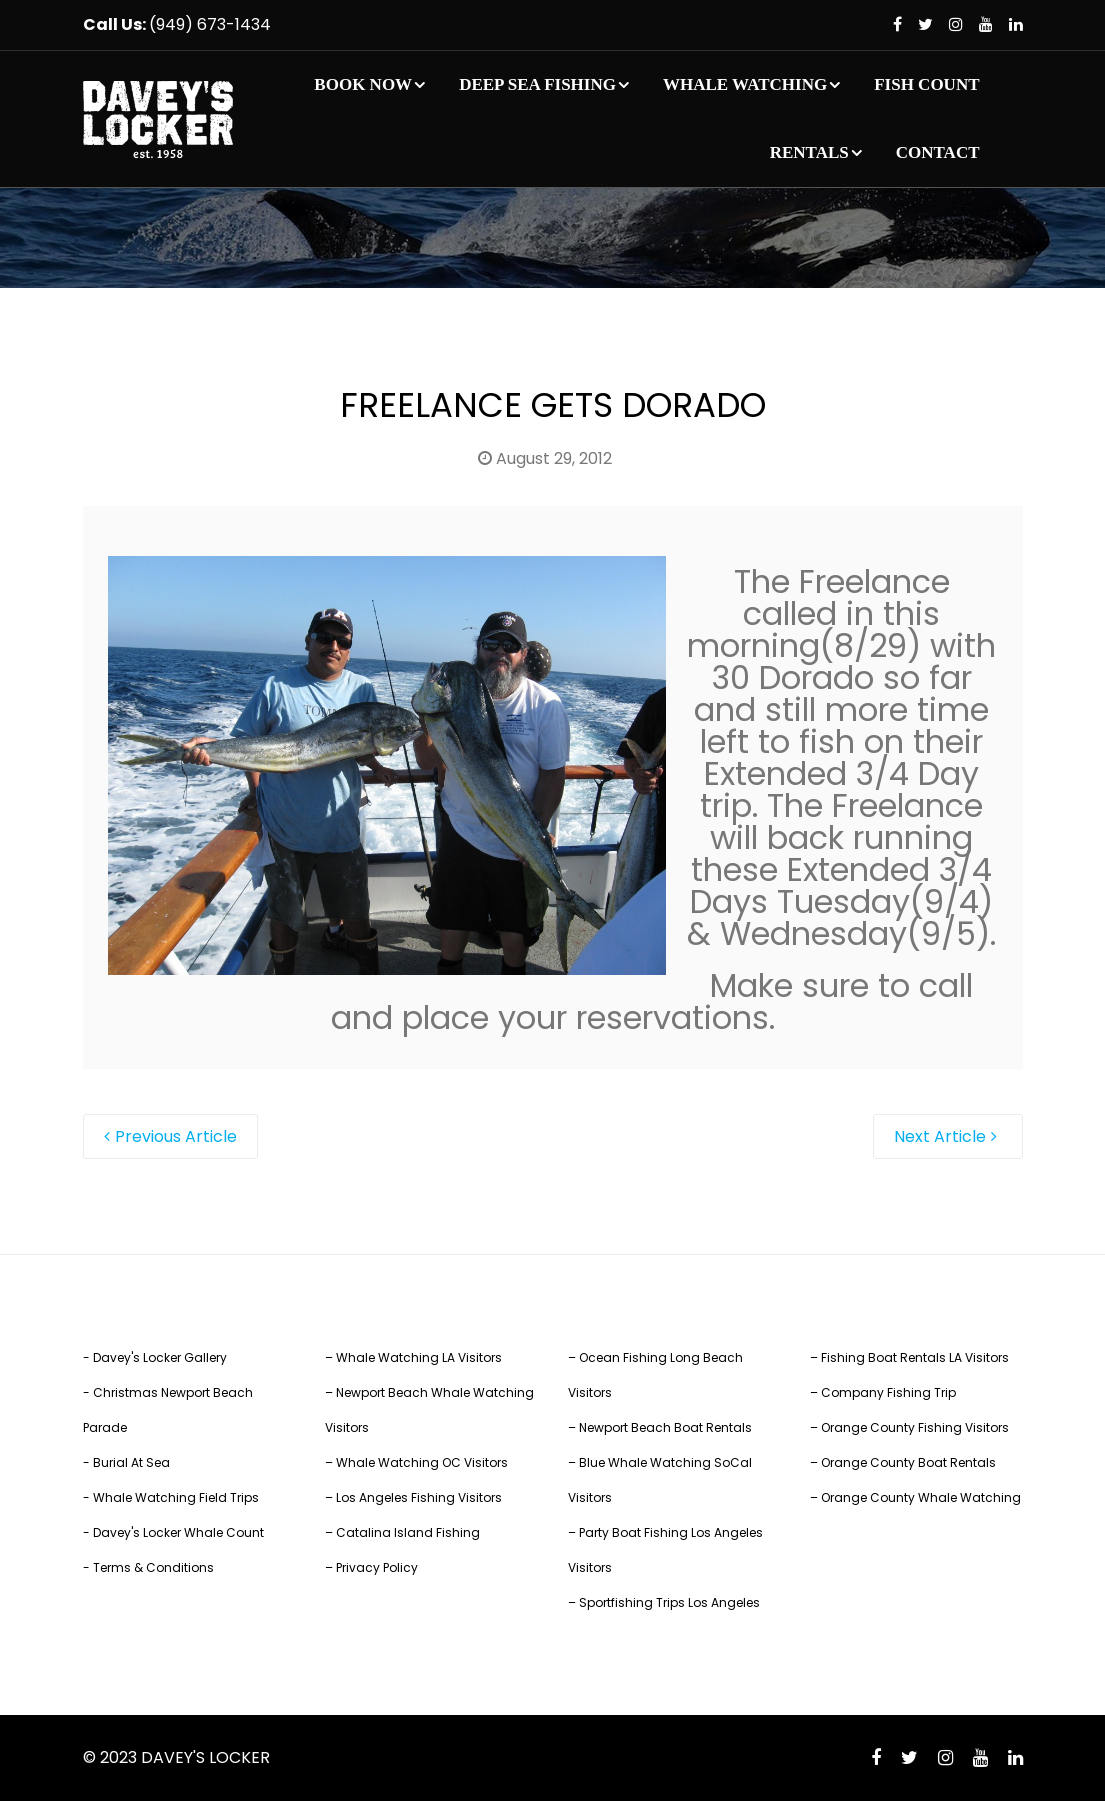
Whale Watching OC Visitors (422, 1462)
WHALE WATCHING (745, 84)
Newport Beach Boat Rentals (665, 1427)
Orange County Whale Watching (921, 1497)
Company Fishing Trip (888, 1392)
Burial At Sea (131, 1462)
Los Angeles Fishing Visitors (419, 1497)
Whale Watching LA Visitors (419, 1357)
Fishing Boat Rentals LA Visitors (915, 1357)
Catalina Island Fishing (408, 1532)
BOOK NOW (363, 84)
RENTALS (809, 152)
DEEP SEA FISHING (537, 84)
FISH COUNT (926, 84)
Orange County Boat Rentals (908, 1462)
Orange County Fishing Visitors (915, 1427)
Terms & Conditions (153, 1567)
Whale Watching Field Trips (176, 1497)
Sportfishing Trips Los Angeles (669, 1602)
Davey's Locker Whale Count (178, 1532)
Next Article (940, 1136)
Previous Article (176, 1136)
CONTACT (938, 152)
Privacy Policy (377, 1567)
